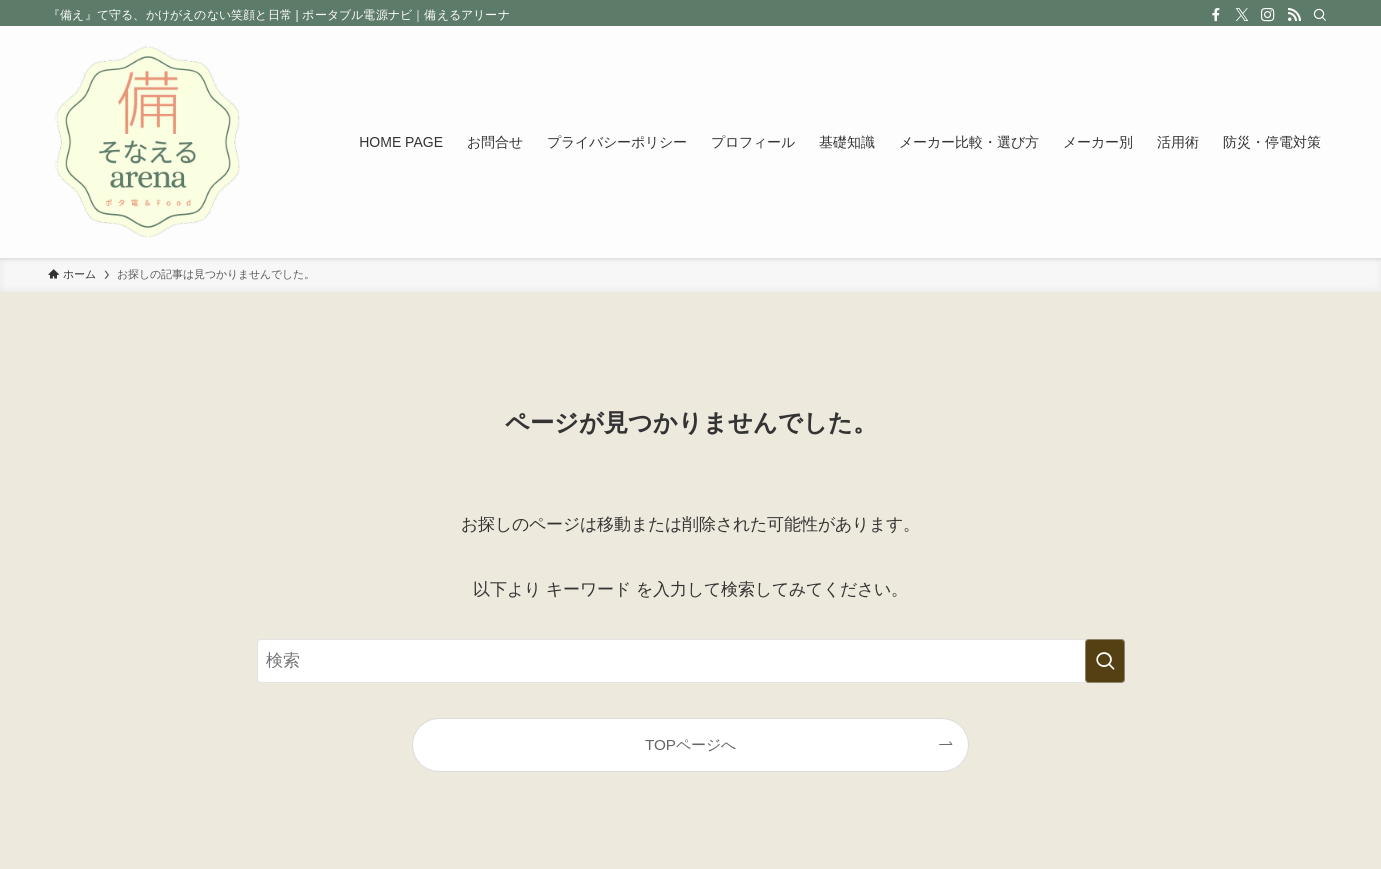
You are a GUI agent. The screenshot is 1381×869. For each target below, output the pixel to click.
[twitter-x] (1242, 15)
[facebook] (1216, 15)
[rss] (1294, 15)
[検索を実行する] (1105, 661)
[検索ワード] (691, 661)
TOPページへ (690, 744)
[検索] (1320, 15)
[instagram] (1268, 15)
